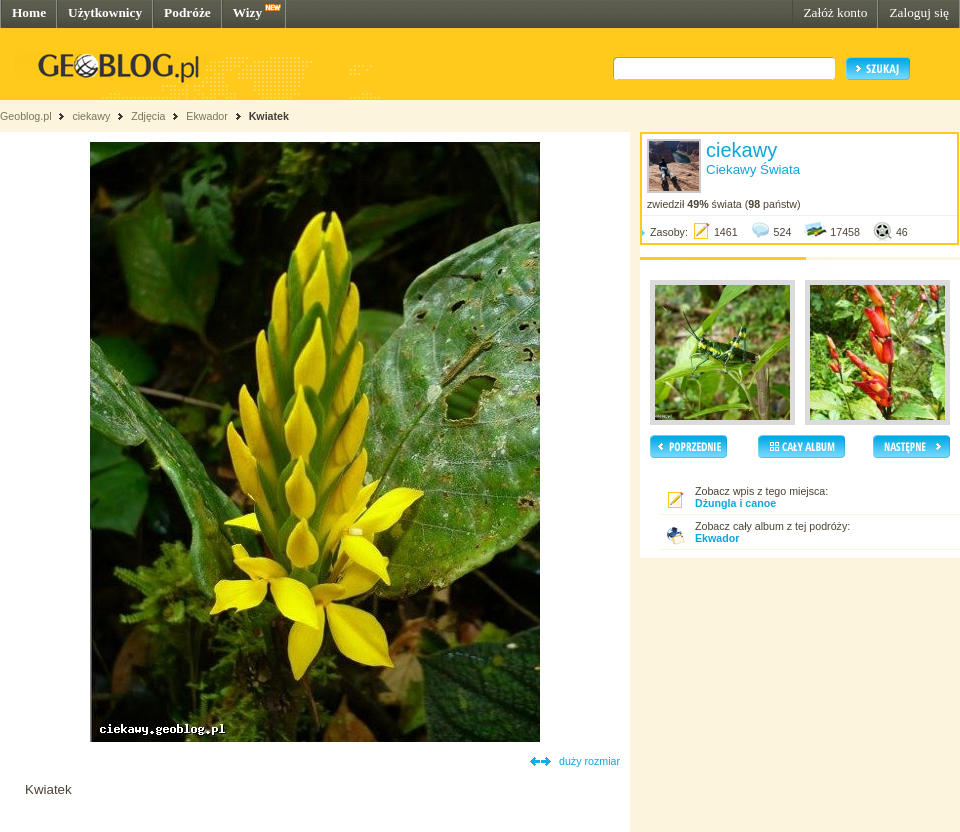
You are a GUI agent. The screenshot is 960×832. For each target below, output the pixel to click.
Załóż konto (835, 12)
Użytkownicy (105, 12)
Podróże (187, 12)
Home (29, 12)
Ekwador (206, 116)
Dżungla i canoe (735, 503)
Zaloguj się (919, 12)
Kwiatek (269, 116)
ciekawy (91, 116)
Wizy (247, 12)
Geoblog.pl (26, 116)
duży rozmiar (589, 761)
